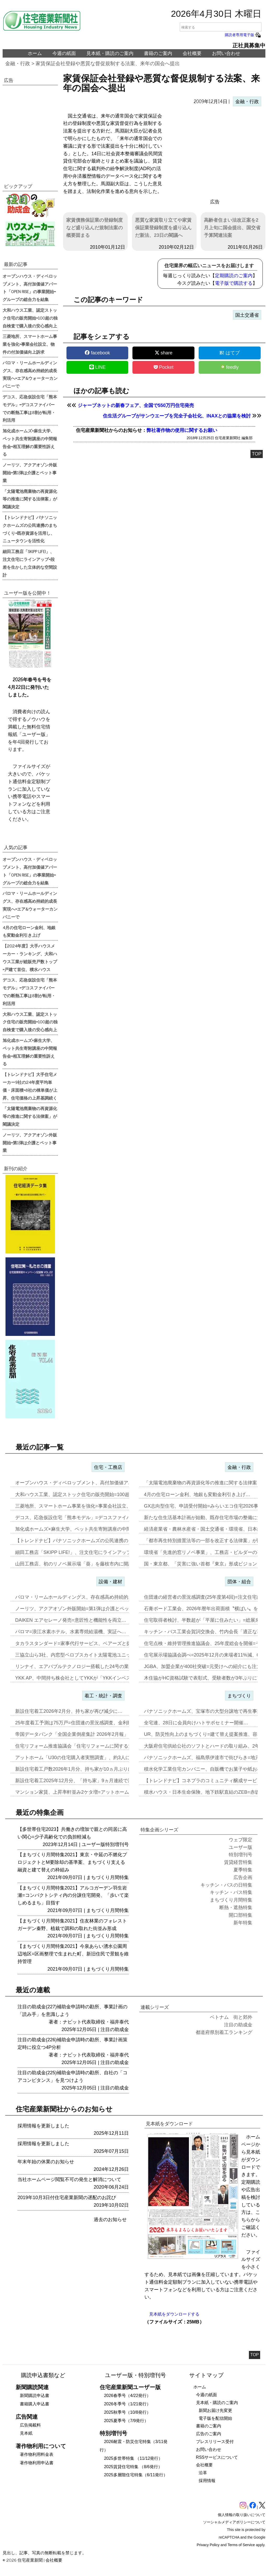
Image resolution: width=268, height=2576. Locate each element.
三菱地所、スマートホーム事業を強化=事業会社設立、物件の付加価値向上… (96, 1506)
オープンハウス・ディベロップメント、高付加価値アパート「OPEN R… (92, 1482)
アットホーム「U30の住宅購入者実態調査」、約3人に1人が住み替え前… (92, 1757)
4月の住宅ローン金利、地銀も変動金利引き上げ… (197, 1494)
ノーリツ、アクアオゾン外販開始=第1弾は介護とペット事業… (81, 1608)
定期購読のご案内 (234, 275)
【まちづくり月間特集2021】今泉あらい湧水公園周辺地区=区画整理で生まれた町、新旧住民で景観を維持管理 (73, 1954)
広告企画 (242, 1877)
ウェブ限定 (240, 1839)
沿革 (203, 2473)
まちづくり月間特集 (107, 1877)
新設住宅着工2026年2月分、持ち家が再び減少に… (68, 1711)
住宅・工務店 (108, 1467)
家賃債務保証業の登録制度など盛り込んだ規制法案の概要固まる (94, 228)
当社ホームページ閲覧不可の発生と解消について (69, 2179)
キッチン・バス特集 (231, 1892)
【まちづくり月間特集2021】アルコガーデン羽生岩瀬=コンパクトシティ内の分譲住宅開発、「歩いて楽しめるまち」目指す (73, 1895)
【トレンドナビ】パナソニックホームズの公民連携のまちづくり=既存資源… (96, 1540)
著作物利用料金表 (36, 2454)
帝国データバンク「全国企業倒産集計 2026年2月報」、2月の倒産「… (89, 1734)
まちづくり (239, 1695)
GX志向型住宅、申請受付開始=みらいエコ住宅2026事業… (206, 1506)
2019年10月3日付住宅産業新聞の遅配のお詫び (67, 2197)
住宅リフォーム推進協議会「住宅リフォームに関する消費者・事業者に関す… (97, 1746)
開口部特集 (240, 1915)
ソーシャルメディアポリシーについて (234, 2522)
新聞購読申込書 (34, 2395)
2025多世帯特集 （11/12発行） (133, 2458)
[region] (214, 154)
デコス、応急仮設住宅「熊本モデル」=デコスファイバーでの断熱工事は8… (95, 1517)
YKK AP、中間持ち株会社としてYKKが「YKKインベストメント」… (87, 1678)
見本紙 (26, 2433)
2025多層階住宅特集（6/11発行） (136, 2475)
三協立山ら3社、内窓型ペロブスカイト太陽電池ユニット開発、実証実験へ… (96, 1655)
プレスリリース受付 (215, 2441)
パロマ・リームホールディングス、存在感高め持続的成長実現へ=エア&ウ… (96, 1597)
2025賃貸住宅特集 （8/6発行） (133, 2467)
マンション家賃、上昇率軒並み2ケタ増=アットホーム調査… (79, 1792)
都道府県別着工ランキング (224, 2032)
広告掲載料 (30, 2425)
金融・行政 (17, 63)
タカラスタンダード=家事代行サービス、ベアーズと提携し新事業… (87, 1643)
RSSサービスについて (217, 2457)
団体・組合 (239, 1581)
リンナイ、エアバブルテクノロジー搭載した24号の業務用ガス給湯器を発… (95, 1666)
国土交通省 (247, 315)
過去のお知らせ (110, 2219)
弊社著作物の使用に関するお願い (182, 430)
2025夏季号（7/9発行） (126, 2420)
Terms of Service (241, 2545)
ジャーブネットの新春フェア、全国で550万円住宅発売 (136, 405)
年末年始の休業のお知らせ (46, 2161)
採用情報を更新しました (43, 2125)
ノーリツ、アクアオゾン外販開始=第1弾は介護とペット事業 (30, 472)
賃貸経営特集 (238, 1862)
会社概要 (192, 53)
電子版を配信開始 (215, 2418)
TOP (256, 453)
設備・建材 (110, 1581)
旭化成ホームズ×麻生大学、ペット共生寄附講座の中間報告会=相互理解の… (95, 1529)
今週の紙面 (64, 53)
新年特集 (242, 1922)
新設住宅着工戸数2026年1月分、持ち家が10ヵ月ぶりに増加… (81, 1769)
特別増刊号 (117, 1844)
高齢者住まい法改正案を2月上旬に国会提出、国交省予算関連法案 (232, 228)
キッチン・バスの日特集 (226, 1885)
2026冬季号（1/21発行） (127, 2404)
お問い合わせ (226, 53)
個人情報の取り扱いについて (241, 2515)
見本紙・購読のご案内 (109, 53)
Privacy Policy (208, 2545)
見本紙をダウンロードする (174, 2314)
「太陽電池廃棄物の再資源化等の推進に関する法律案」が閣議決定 (30, 499)
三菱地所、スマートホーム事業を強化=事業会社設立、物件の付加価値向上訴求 (30, 344)
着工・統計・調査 (103, 1695)
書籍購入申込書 (34, 2404)
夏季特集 (242, 1869)
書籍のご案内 (158, 53)
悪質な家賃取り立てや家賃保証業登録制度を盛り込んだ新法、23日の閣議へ (163, 228)
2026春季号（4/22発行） (127, 2395)
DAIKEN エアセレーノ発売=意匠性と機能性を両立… (70, 1620)
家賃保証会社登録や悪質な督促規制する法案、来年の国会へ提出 (108, 63)
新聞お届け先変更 (215, 2410)
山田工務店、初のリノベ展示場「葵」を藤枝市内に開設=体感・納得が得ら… (96, 1563)
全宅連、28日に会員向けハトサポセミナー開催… (196, 1722)
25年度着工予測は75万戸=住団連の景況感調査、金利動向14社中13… (88, 1722)
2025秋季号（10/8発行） (127, 2412)
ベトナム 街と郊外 (231, 2017)
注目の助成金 (114, 2029)
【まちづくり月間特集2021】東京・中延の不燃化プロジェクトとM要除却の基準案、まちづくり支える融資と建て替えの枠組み (72, 1862)
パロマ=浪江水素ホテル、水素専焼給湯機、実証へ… (70, 1631)
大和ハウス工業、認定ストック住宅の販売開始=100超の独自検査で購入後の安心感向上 (30, 317)
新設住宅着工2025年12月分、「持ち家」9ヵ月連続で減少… (78, 1780)
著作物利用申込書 (36, 2463)
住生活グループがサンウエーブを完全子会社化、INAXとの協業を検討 (177, 416)
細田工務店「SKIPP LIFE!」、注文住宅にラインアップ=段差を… (84, 1552)
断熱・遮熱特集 (235, 1907)
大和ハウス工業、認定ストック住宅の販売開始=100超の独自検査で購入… (93, 1494)
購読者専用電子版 (243, 35)
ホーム (35, 53)
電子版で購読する (234, 283)
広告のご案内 (208, 2434)
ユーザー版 (93, 1844)
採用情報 (207, 2480)
